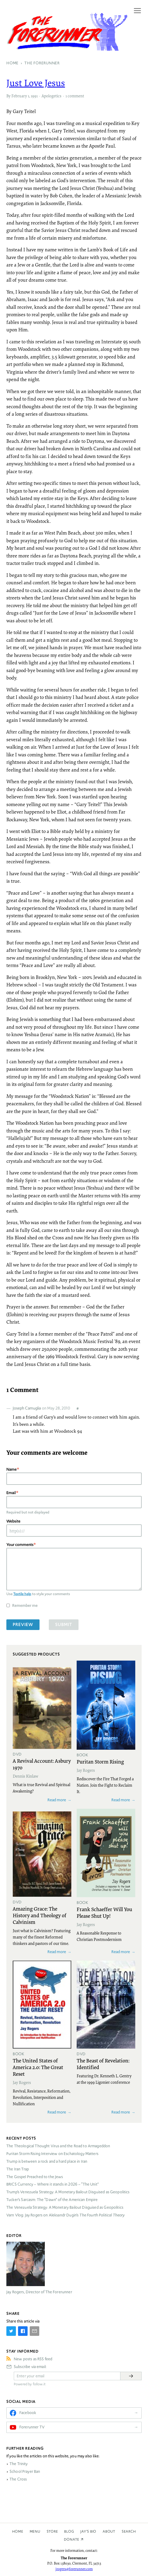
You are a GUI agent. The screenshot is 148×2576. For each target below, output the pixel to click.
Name (11, 1469)
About (109, 2531)
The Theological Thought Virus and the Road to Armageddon (58, 2146)
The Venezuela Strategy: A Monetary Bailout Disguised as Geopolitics (64, 2207)
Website (13, 1521)
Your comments (19, 1544)
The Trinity (19, 2463)
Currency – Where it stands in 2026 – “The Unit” (52, 2184)
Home (17, 2531)
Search (129, 2531)
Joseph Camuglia (27, 1408)
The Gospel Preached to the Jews (34, 2176)
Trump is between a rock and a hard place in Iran (46, 2161)
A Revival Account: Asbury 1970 (42, 1764)
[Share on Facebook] (23, 2331)
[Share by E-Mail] (34, 2331)
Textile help (22, 1594)
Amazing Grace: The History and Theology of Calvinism (39, 1915)
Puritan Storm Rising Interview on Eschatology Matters (52, 2153)
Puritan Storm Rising (100, 1761)
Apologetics (51, 95)
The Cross (18, 2479)
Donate (72, 2539)
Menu (35, 2531)
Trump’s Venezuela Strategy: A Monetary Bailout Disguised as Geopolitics (68, 2192)
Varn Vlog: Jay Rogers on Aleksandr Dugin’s (65, 2215)
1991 (34, 95)
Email (11, 1492)
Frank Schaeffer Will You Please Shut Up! (104, 1912)
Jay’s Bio (88, 2531)
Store (52, 2531)
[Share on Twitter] (11, 2331)
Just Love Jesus (35, 83)
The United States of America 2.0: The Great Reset (38, 2067)
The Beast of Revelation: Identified (103, 2063)
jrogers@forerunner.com (74, 2568)
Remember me (25, 1605)
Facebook (27, 2412)
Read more (56, 1800)
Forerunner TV (32, 2427)
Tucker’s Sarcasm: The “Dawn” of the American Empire (52, 2199)
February (19, 95)
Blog (69, 2531)
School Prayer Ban (25, 2471)
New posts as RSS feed (33, 2359)
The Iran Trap (17, 2169)
